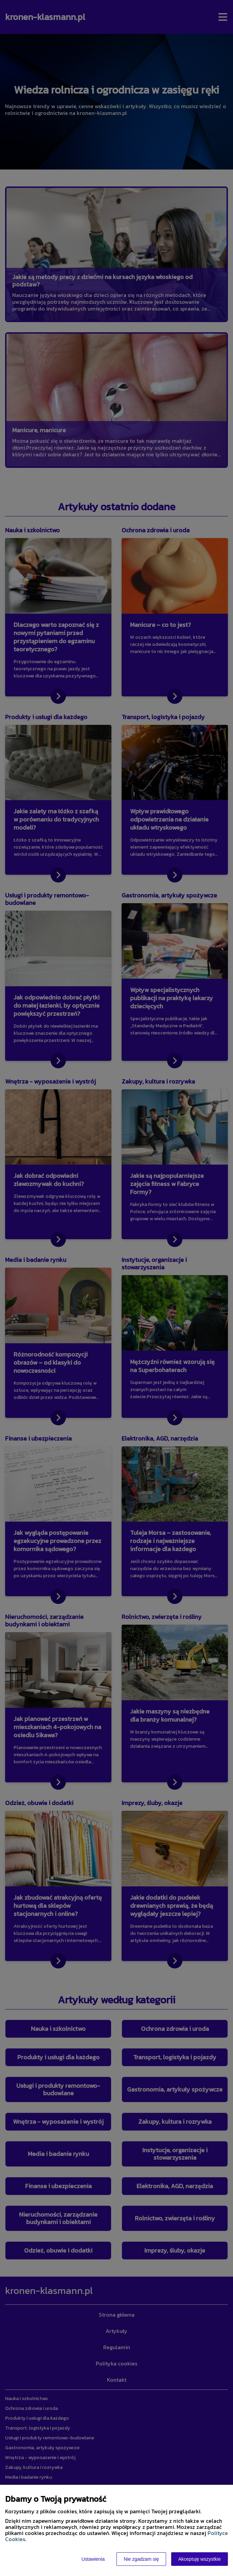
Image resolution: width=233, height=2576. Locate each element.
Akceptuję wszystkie (199, 2559)
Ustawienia (93, 2559)
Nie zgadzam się (141, 2559)
